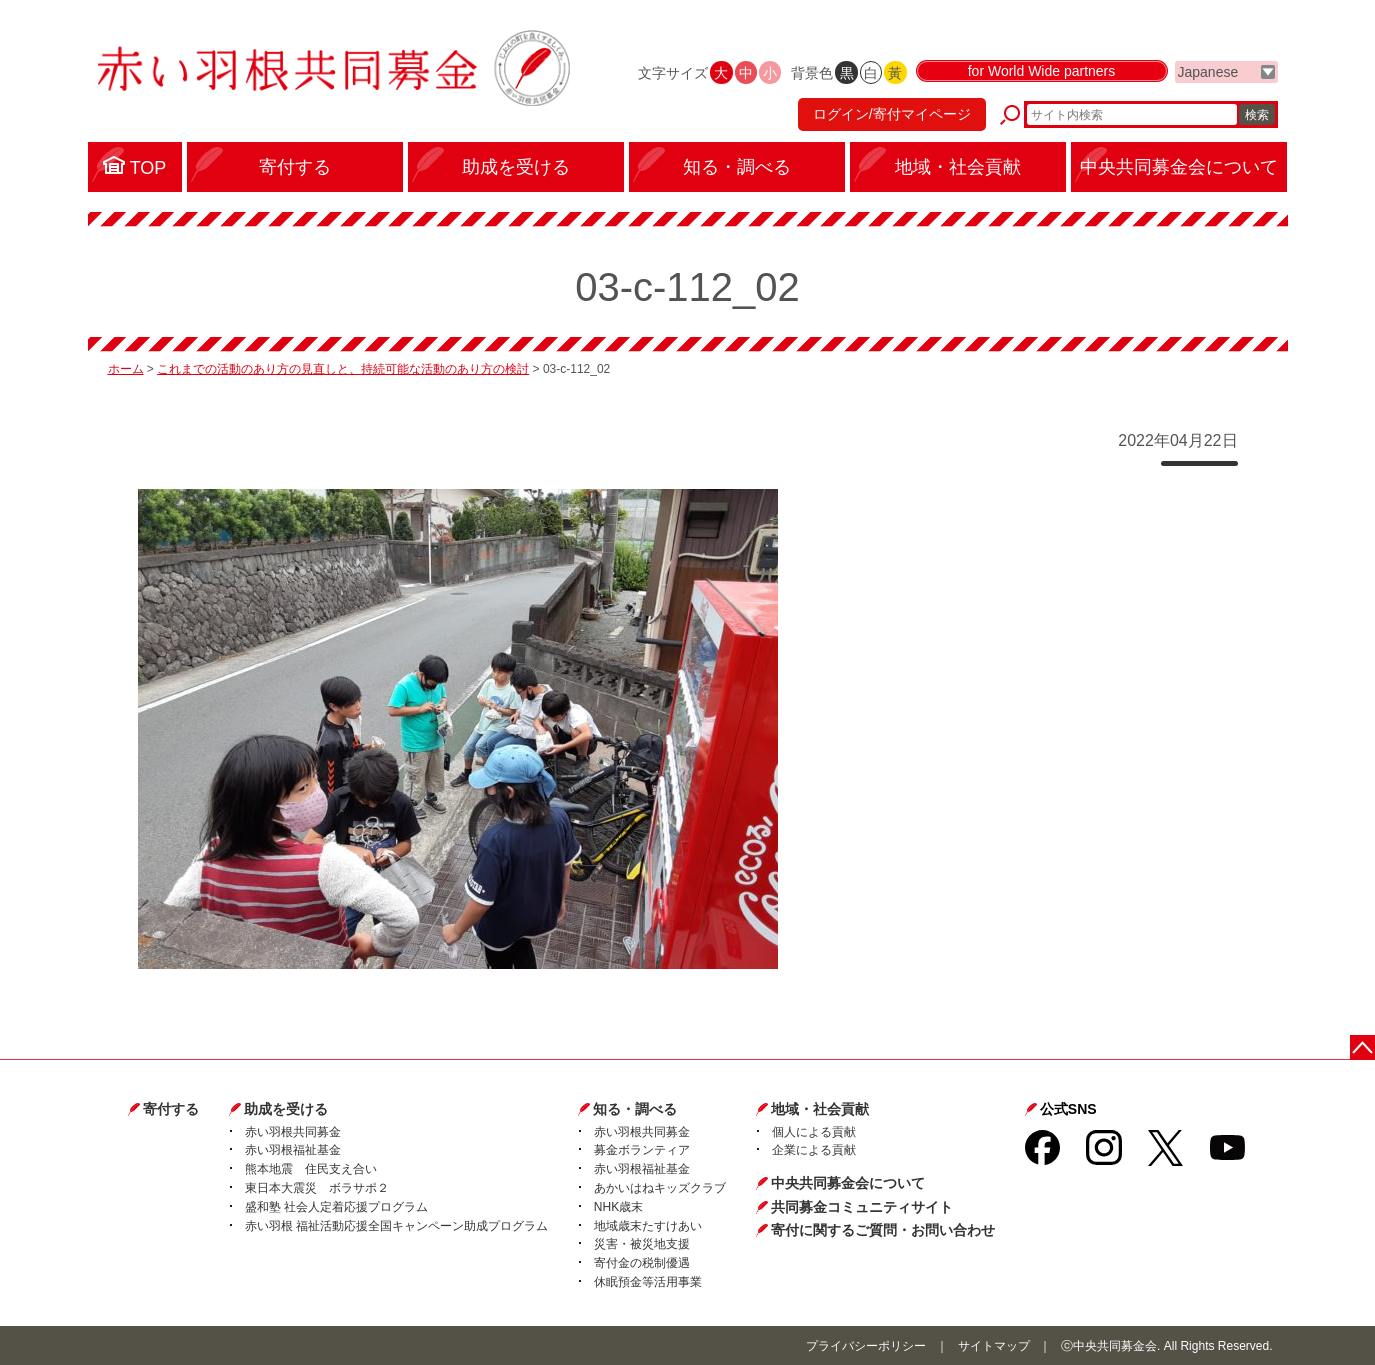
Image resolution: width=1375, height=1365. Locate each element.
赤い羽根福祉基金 (293, 1150)
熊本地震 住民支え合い (311, 1169)
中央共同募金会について (848, 1183)
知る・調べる (635, 1109)
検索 (1257, 115)
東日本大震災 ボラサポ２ (317, 1188)
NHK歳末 (618, 1207)
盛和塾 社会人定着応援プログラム (336, 1207)
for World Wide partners (1042, 72)
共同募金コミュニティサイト (862, 1207)
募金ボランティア (642, 1150)
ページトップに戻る (1362, 1047)
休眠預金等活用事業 (648, 1282)
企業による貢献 (814, 1150)
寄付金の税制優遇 (642, 1263)
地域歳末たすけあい (648, 1226)
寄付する (171, 1109)
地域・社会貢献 (820, 1109)
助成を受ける (286, 1109)
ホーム (126, 369)
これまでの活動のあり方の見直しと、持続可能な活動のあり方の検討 (343, 369)
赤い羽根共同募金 (293, 1132)
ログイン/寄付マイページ (891, 115)
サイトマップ (994, 1346)
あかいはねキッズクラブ (660, 1188)
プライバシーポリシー (866, 1346)
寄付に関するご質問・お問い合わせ (883, 1230)
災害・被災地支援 (642, 1244)
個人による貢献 (814, 1132)
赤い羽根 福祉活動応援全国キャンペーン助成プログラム (396, 1226)
